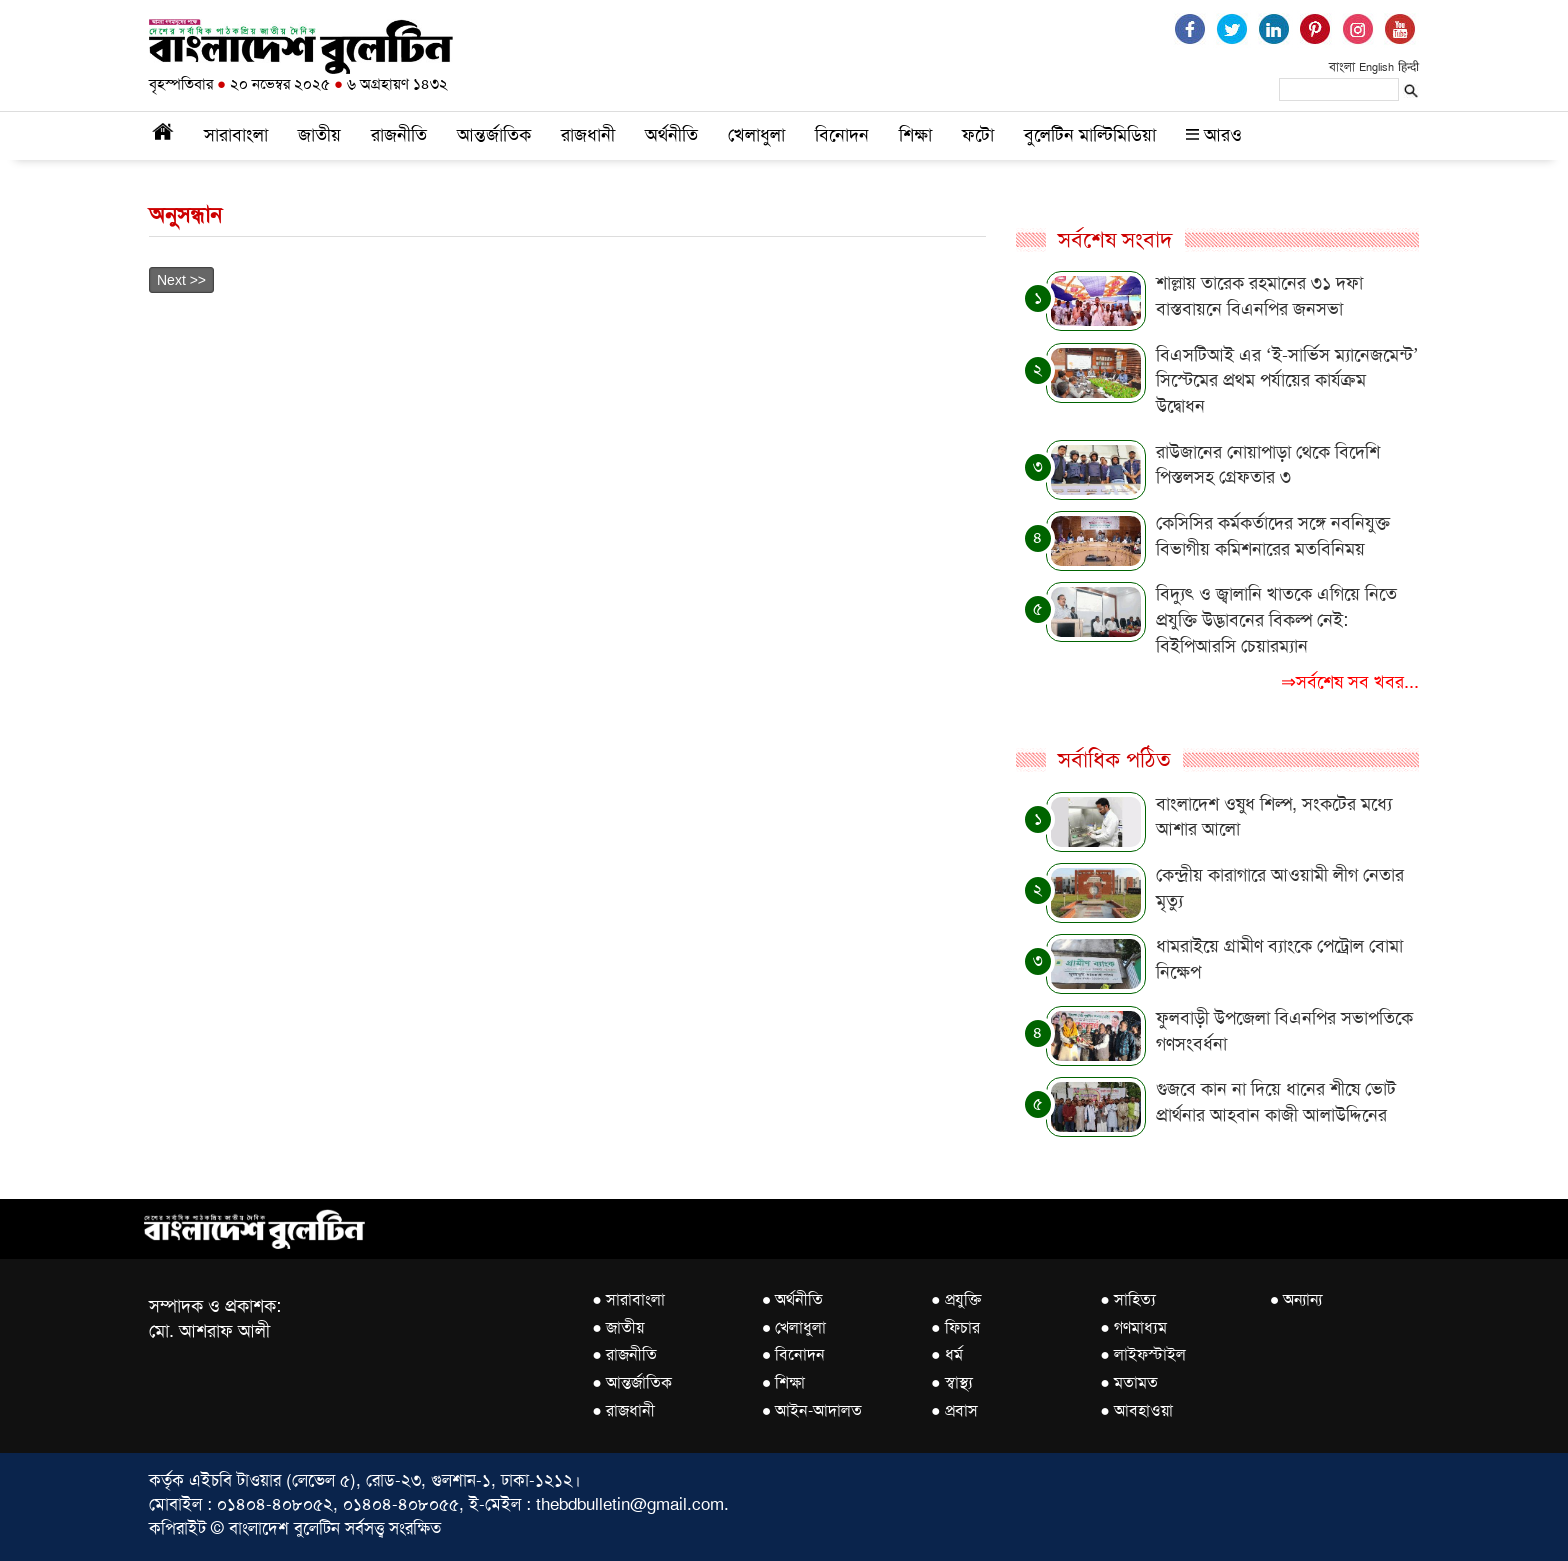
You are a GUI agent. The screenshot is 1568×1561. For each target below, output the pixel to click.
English (1376, 67)
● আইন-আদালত (812, 1410)
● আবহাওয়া (1136, 1410)
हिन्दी (1408, 67)
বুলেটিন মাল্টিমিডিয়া (1090, 135)
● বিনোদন (794, 1354)
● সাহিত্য (1128, 1299)
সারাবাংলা (236, 135)
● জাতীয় (618, 1327)
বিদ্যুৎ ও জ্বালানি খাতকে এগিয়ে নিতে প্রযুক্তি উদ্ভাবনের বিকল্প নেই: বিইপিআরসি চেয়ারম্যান (1276, 619)
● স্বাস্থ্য (952, 1382)
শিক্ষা (915, 135)
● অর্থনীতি (793, 1299)
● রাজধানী (623, 1410)
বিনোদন (842, 135)
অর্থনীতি (671, 135)
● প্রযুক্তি (956, 1299)
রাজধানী (588, 135)
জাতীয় (319, 135)
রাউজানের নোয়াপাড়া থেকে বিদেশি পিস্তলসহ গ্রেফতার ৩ (1268, 465)
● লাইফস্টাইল (1143, 1354)
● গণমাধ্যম (1133, 1327)
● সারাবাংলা (628, 1299)
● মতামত (1129, 1382)
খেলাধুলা (756, 135)
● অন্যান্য (1296, 1299)
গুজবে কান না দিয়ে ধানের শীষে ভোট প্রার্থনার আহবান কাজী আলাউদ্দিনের (1276, 1102)
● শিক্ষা (784, 1382)
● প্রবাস (954, 1410)
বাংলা (1342, 66)
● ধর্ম (947, 1354)
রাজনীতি (399, 135)
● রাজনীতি (624, 1354)
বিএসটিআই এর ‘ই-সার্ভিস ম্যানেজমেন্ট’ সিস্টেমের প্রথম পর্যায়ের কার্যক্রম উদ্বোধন (1287, 380)
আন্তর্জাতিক (494, 135)
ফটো (978, 135)
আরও (1214, 135)
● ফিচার (955, 1327)
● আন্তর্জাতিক (632, 1382)
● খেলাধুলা (794, 1327)
